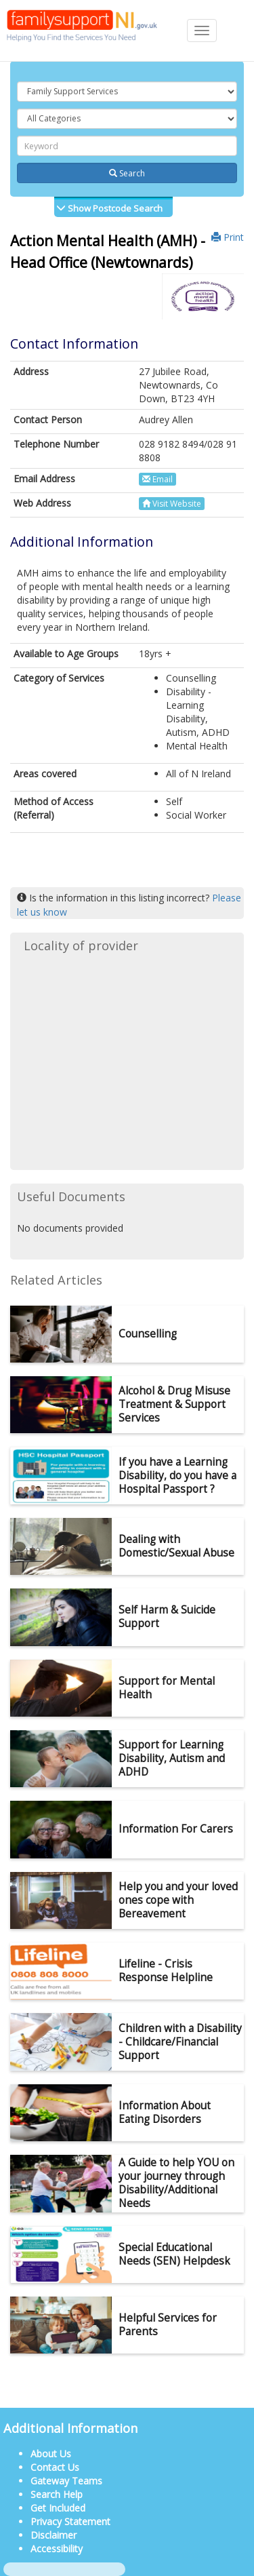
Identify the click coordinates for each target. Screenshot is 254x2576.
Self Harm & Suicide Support (167, 1617)
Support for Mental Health (167, 1688)
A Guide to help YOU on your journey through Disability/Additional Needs (176, 2182)
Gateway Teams (66, 2480)
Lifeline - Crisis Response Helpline (166, 1971)
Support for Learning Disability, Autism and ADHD (172, 1758)
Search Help (56, 2494)
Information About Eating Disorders (165, 2112)
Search (127, 173)
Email (157, 479)
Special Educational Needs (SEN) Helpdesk (174, 2254)
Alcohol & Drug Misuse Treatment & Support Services (174, 1404)
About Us (50, 2453)
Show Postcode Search (114, 208)
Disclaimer (53, 2535)
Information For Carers (176, 1829)
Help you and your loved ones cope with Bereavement (178, 1900)
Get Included (57, 2507)
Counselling (148, 1334)
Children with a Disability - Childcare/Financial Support (180, 2042)
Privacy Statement (70, 2521)
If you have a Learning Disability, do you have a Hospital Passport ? (177, 1475)
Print (227, 237)
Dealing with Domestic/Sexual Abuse (176, 1546)
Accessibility (56, 2548)
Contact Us (54, 2467)
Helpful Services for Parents (168, 2325)
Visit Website (171, 503)
